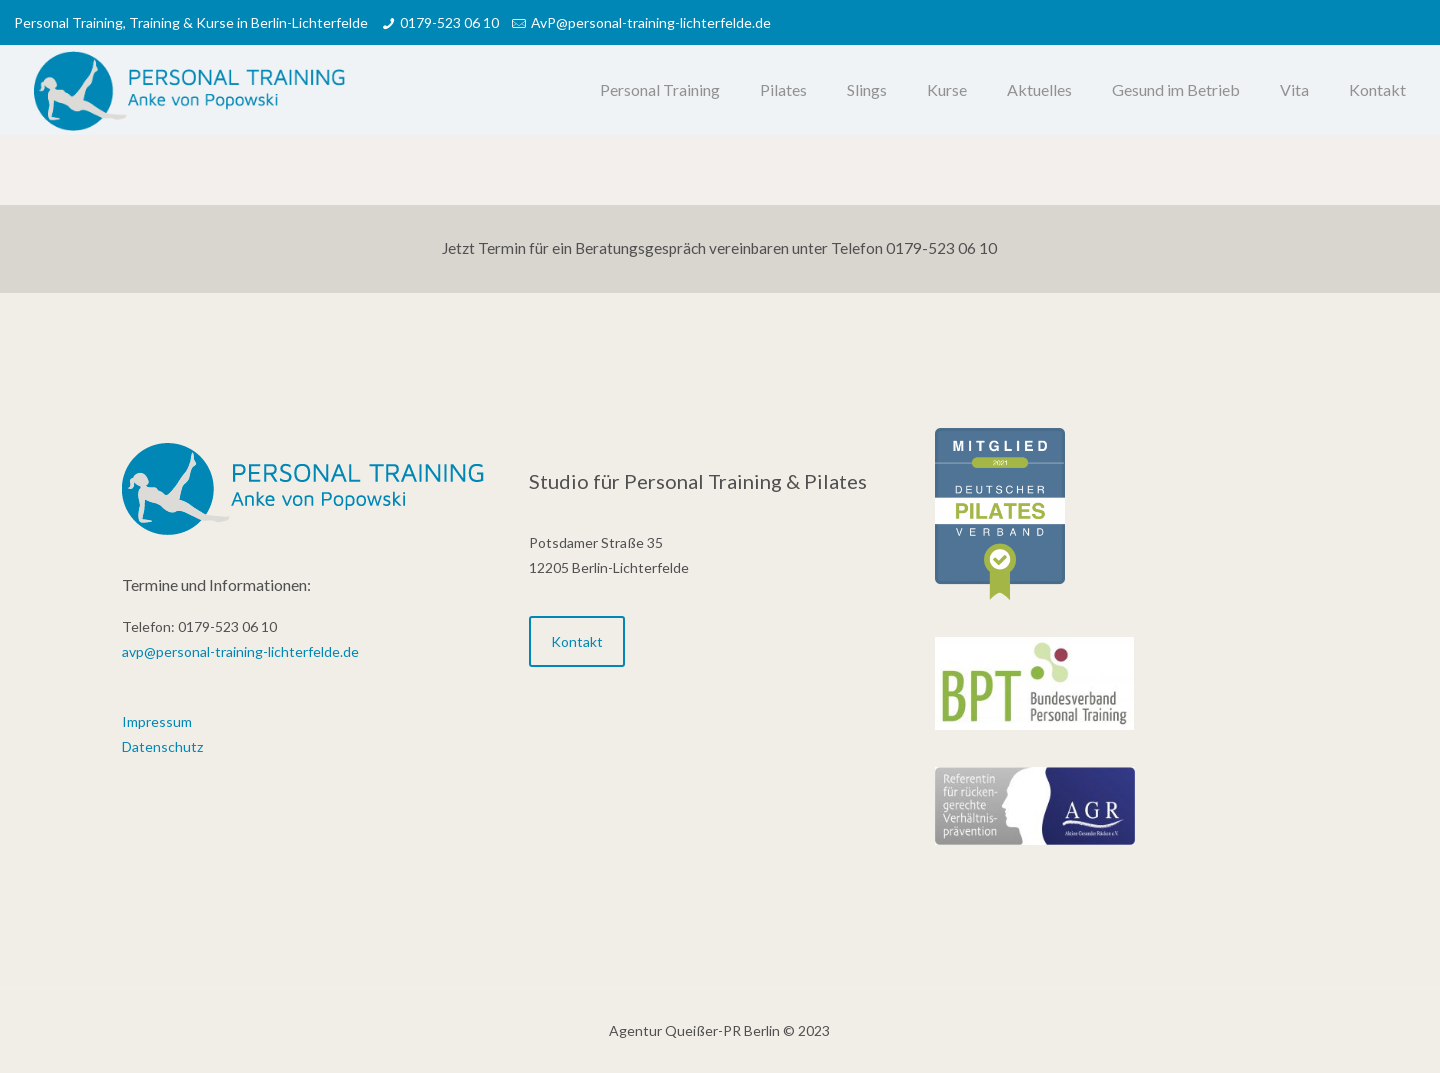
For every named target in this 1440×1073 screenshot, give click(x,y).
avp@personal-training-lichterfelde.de (240, 651)
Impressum (157, 721)
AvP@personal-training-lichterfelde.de (651, 22)
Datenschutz (162, 746)
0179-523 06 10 (449, 22)
